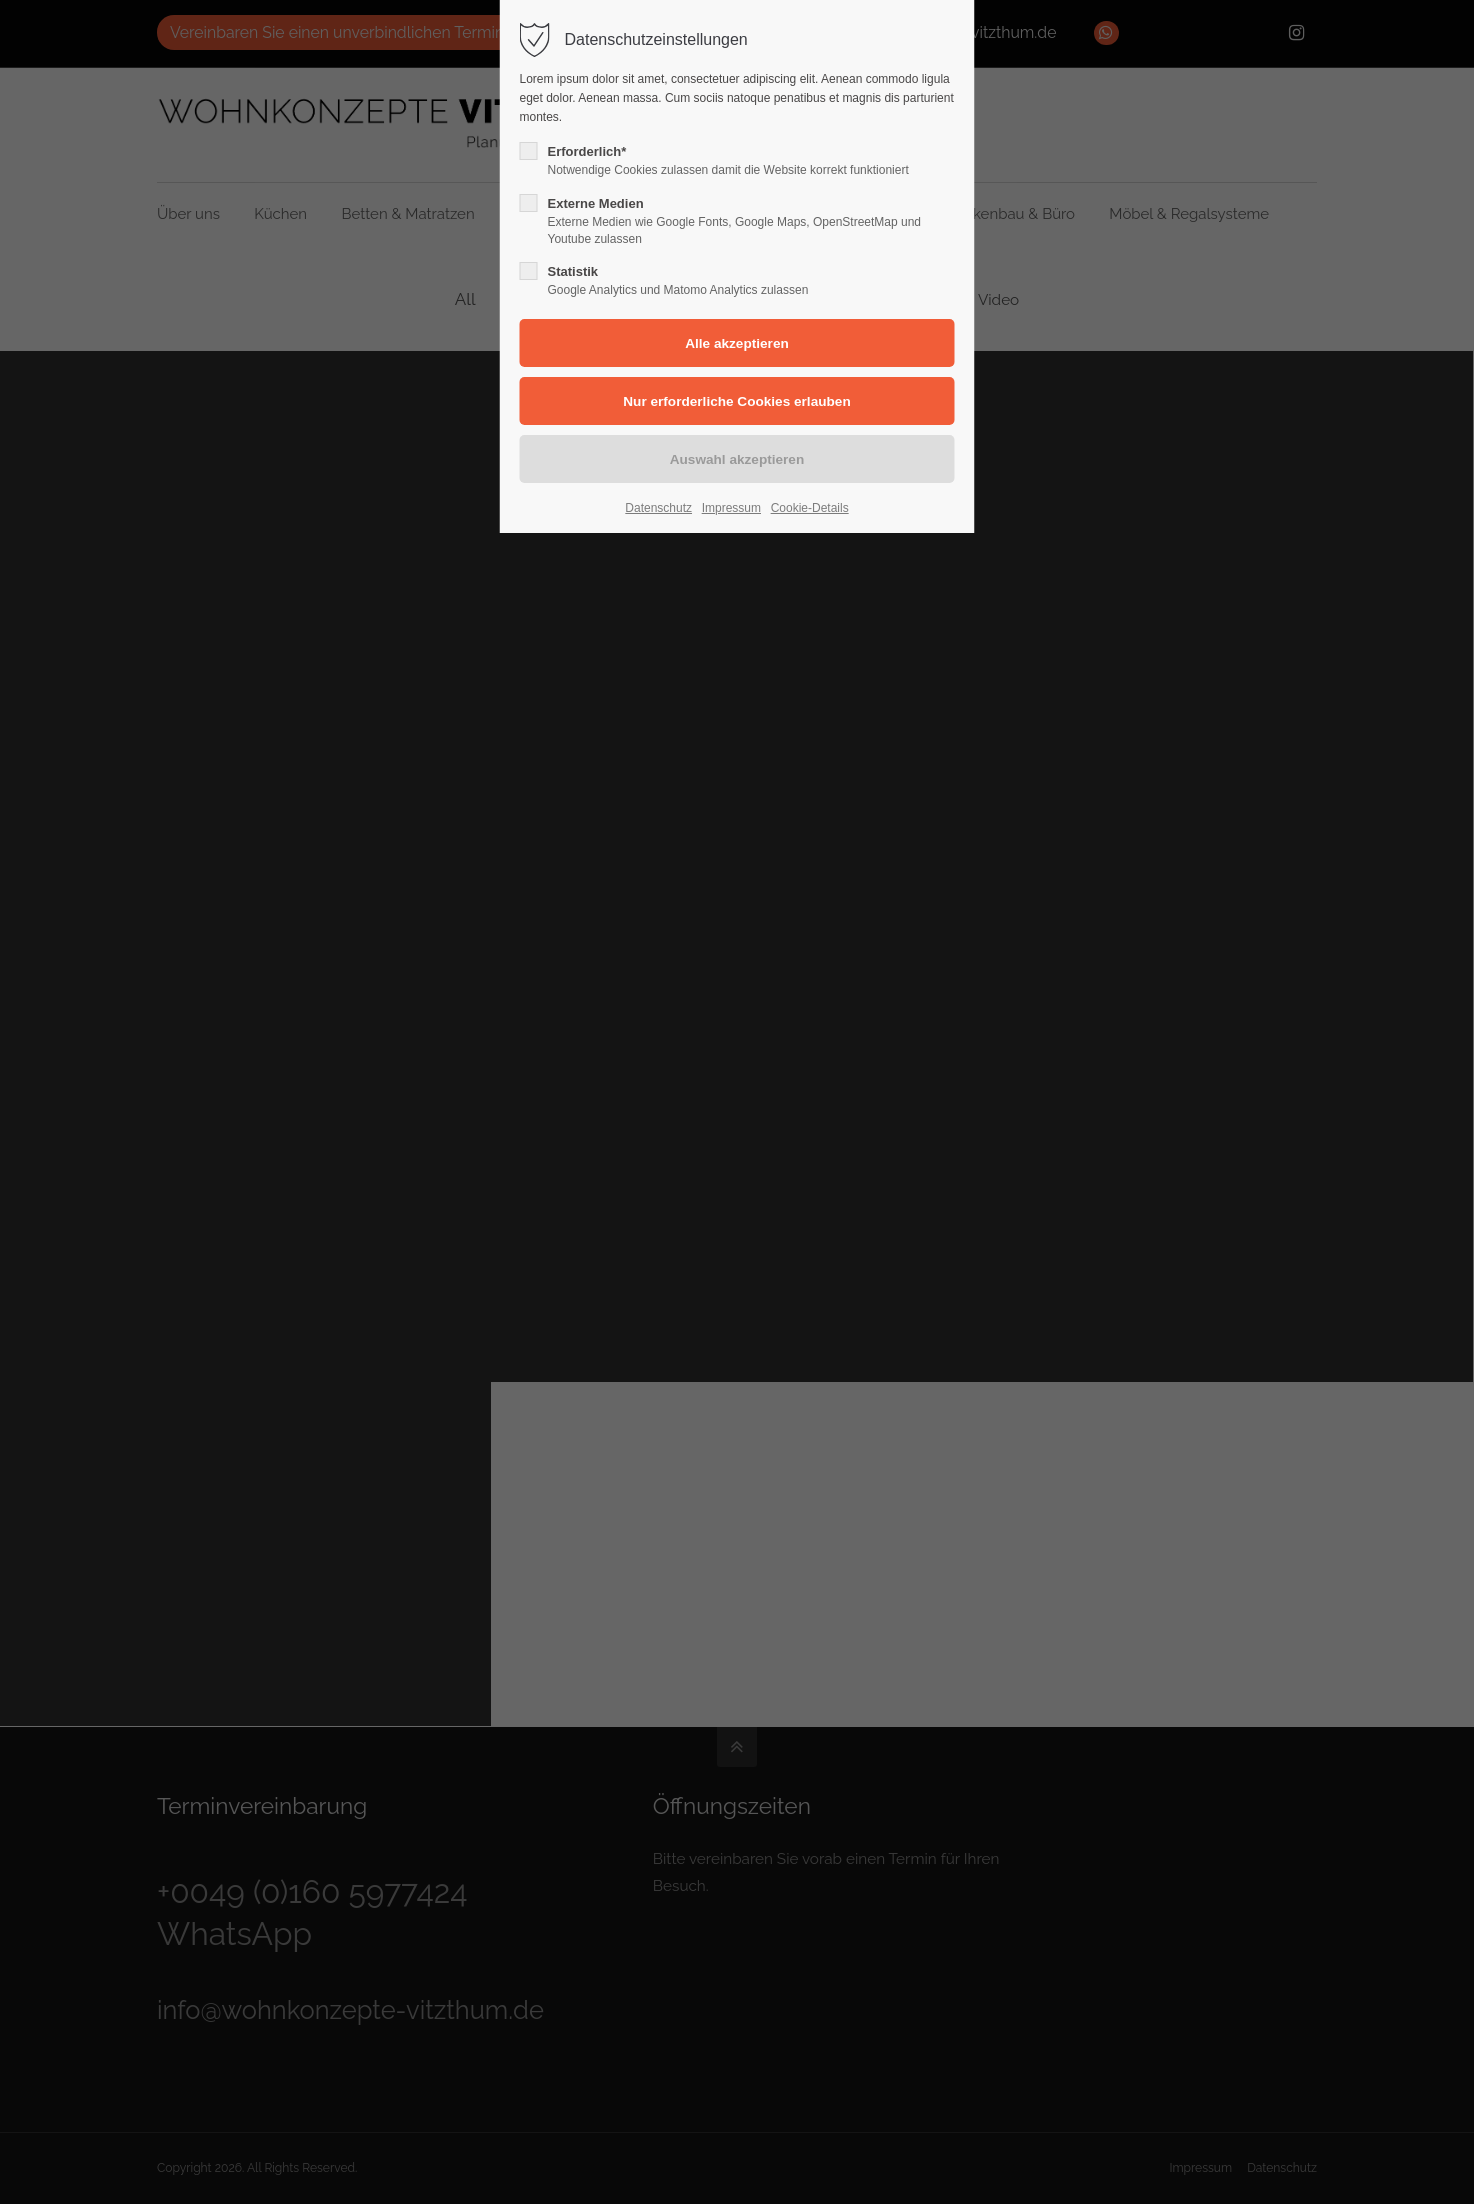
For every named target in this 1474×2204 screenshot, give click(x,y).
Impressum (731, 508)
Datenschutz (658, 508)
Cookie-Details (810, 508)
